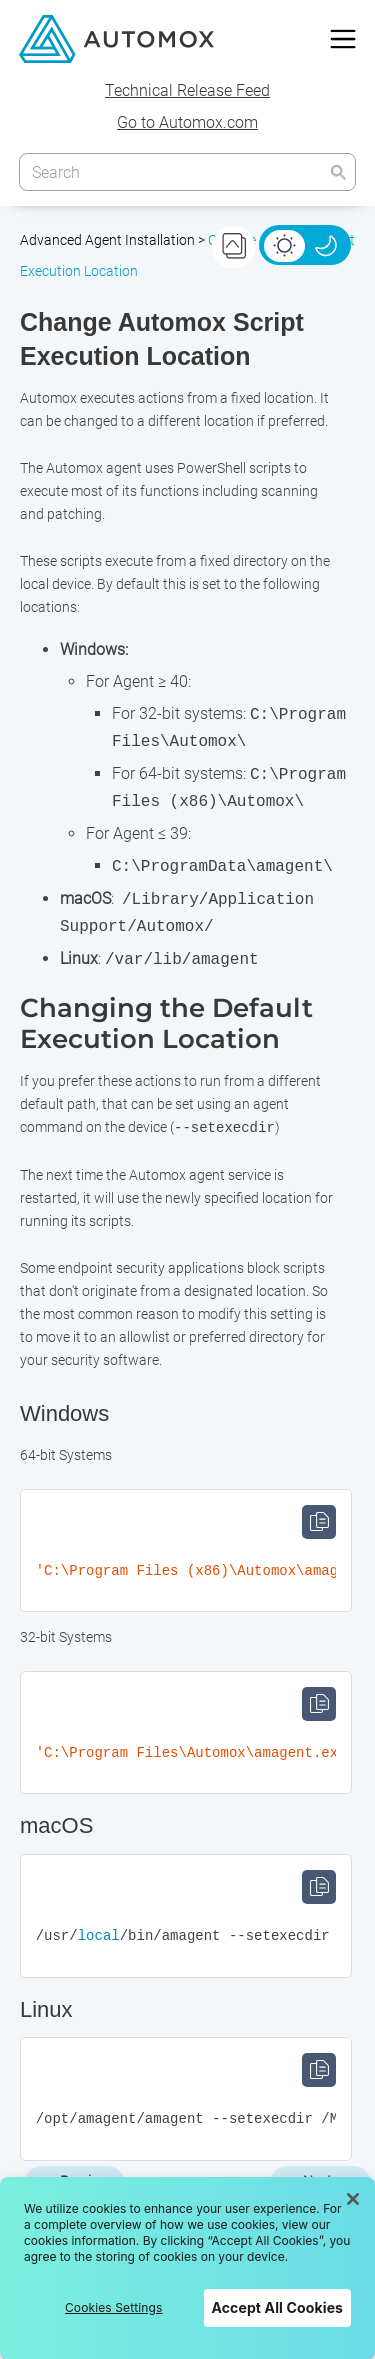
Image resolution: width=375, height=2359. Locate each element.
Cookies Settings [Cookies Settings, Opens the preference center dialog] (114, 2307)
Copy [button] (319, 1522)
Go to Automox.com (187, 122)
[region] (187, 2268)
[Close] (353, 2199)
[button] (338, 171)
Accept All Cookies (277, 2307)
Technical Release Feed (187, 90)
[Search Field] (188, 171)
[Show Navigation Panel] (343, 39)
